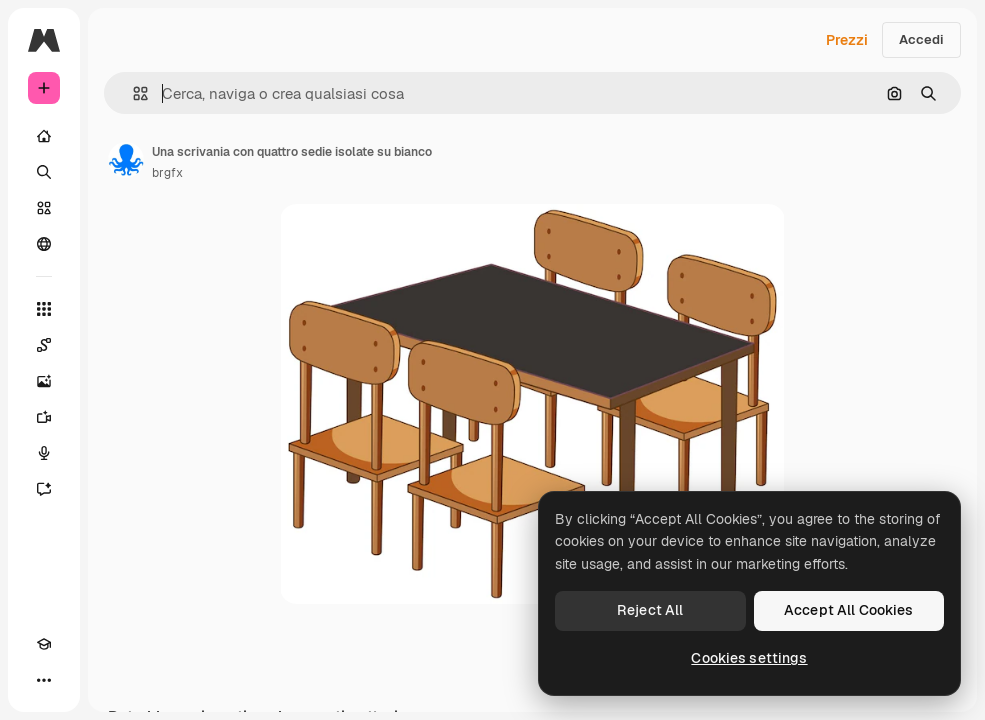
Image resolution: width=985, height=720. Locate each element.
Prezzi (847, 40)
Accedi (921, 39)
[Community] (44, 244)
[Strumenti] (44, 309)
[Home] (44, 136)
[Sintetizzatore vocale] (44, 453)
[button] (132, 93)
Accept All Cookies (849, 610)
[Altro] (44, 680)
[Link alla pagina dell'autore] (126, 160)
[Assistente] (44, 489)
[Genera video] (44, 417)
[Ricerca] (44, 172)
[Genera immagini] (44, 381)
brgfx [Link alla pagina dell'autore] (167, 173)
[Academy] (44, 644)
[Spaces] (44, 345)
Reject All (650, 610)
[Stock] (44, 208)
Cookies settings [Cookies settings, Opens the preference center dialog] (749, 658)
